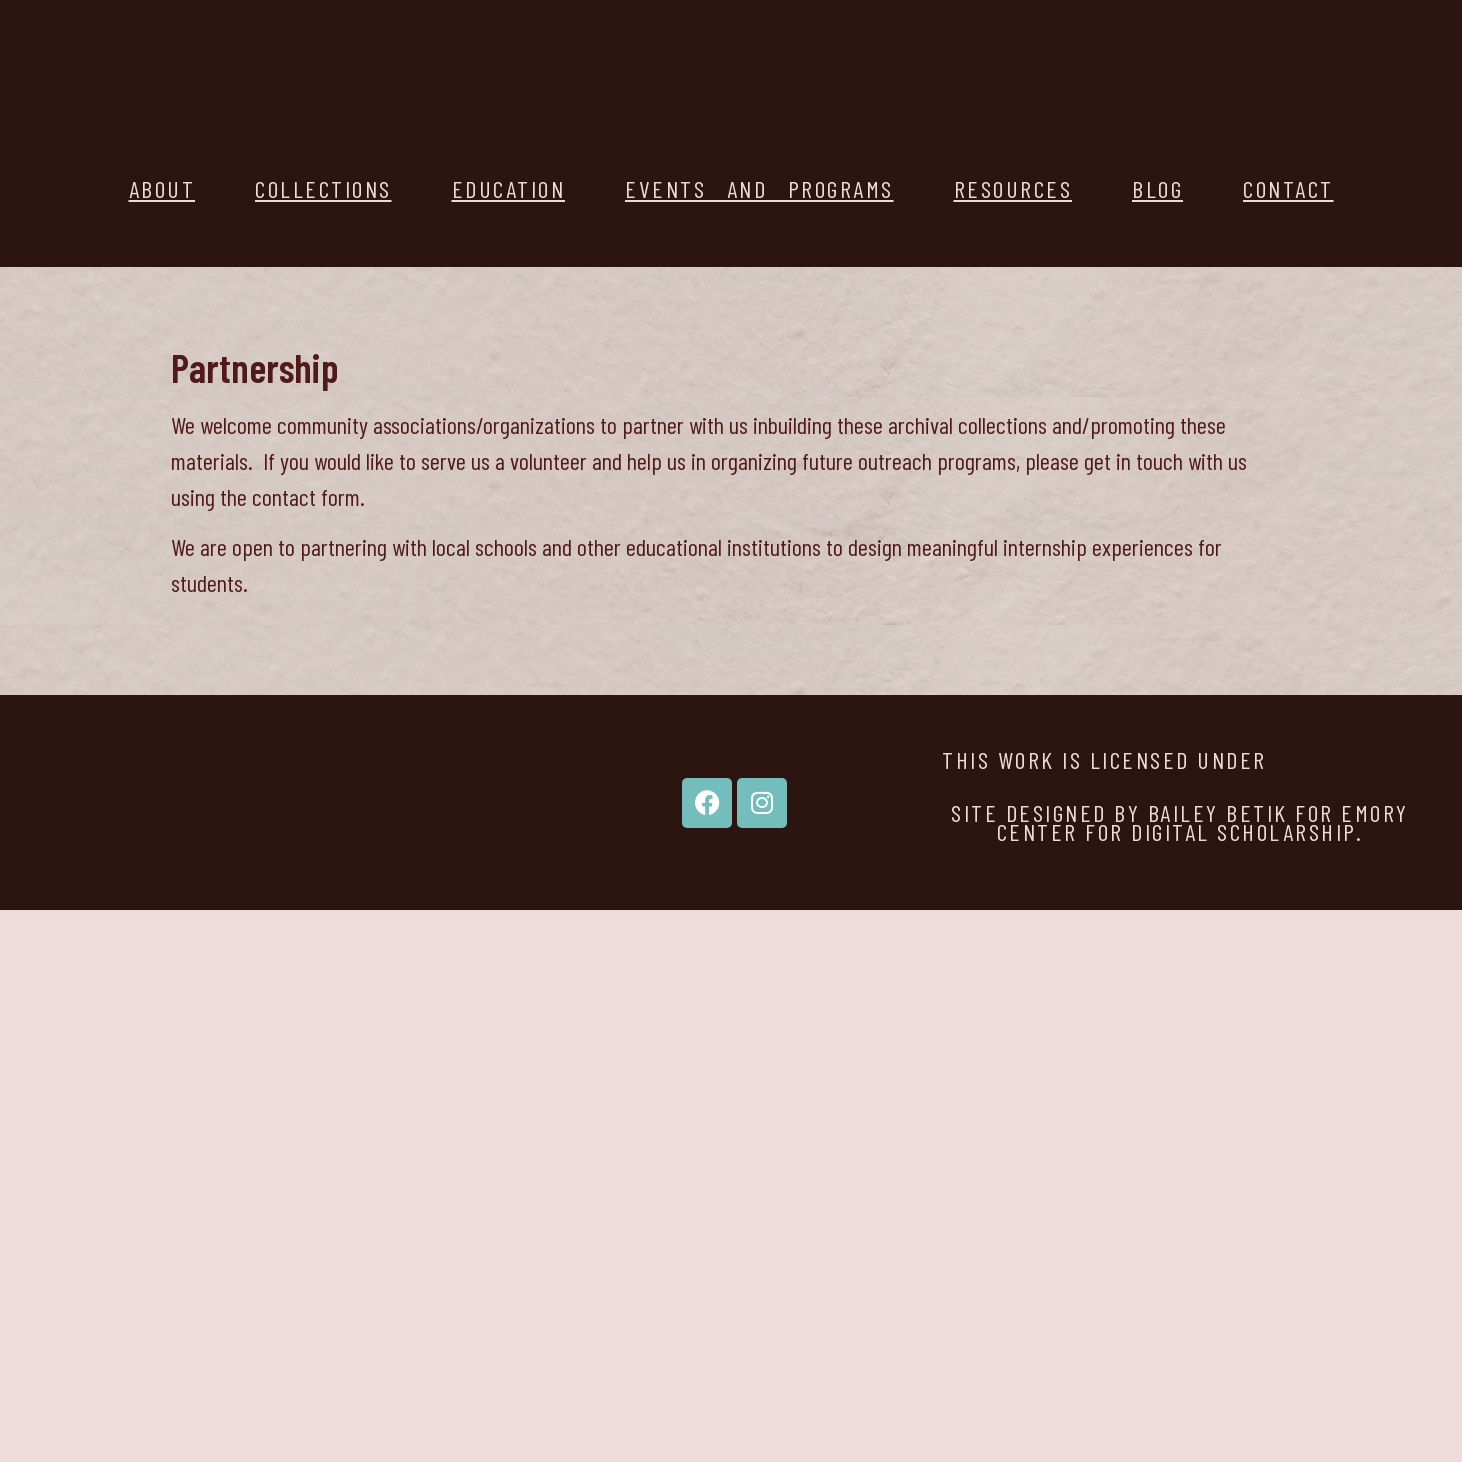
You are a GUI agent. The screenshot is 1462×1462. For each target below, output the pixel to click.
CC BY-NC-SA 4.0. (1284, 769)
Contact (1288, 188)
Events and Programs (759, 188)
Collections (323, 188)
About (162, 188)
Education (509, 188)
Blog (1157, 188)
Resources (1013, 188)
